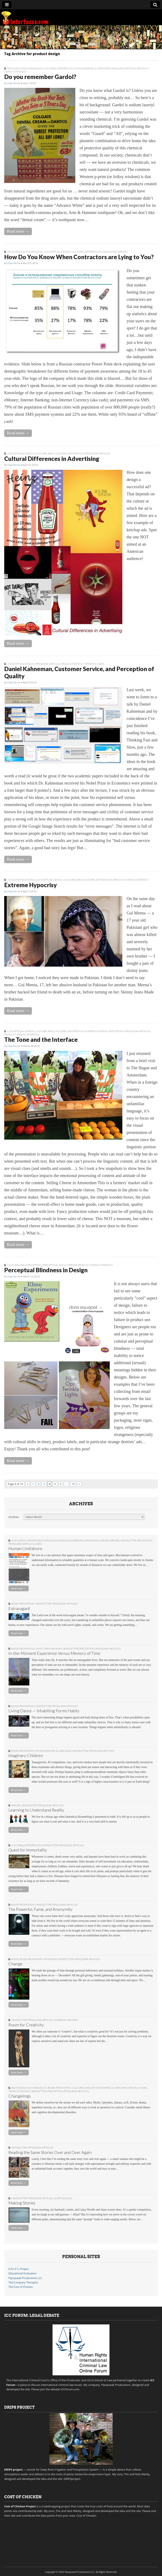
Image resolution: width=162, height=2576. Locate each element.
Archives (13, 1517)
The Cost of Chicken (20, 2287)
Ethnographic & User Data (92, 68)
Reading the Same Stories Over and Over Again (50, 2152)
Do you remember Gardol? (40, 76)
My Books (50, 1959)
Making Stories (21, 2202)
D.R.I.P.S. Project (18, 2269)
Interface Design (96, 1031)
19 (73, 1484)
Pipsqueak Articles (123, 68)
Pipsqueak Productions (116, 2385)
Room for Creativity (26, 2024)
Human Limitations (25, 1548)
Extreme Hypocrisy (30, 884)
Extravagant (19, 1608)
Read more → (18, 231)
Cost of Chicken (86, 2515)
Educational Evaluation (22, 2273)
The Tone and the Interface (41, 1039)
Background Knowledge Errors (60, 1540)
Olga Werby (13, 83)
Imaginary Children (25, 1755)
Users (100, 663)
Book (15, 1959)
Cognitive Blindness (21, 879)
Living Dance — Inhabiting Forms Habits (43, 1710)
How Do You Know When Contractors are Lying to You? (79, 256)
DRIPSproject (72, 2479)
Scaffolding (63, 2198)
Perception (116, 1031)
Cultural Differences (58, 68)
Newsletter (128, 1540)
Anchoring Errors (24, 1540)
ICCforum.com (70, 2389)
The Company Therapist (23, 2282)
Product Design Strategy (78, 663)
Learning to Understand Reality (36, 1810)
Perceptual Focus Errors (60, 1265)
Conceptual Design (57, 251)
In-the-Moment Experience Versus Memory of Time (54, 1653)
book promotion (23, 1603)
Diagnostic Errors (115, 251)
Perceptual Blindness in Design (46, 1270)
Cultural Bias (44, 453)
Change (15, 1963)
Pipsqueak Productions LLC (25, 2278)
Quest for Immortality (27, 1849)
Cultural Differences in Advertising (51, 458)
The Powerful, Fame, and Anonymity (40, 1909)
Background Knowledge (25, 68)
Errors (114, 1540)
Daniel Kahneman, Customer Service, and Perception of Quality (79, 672)
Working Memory (66, 2020)
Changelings (19, 2096)
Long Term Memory (49, 1648)
